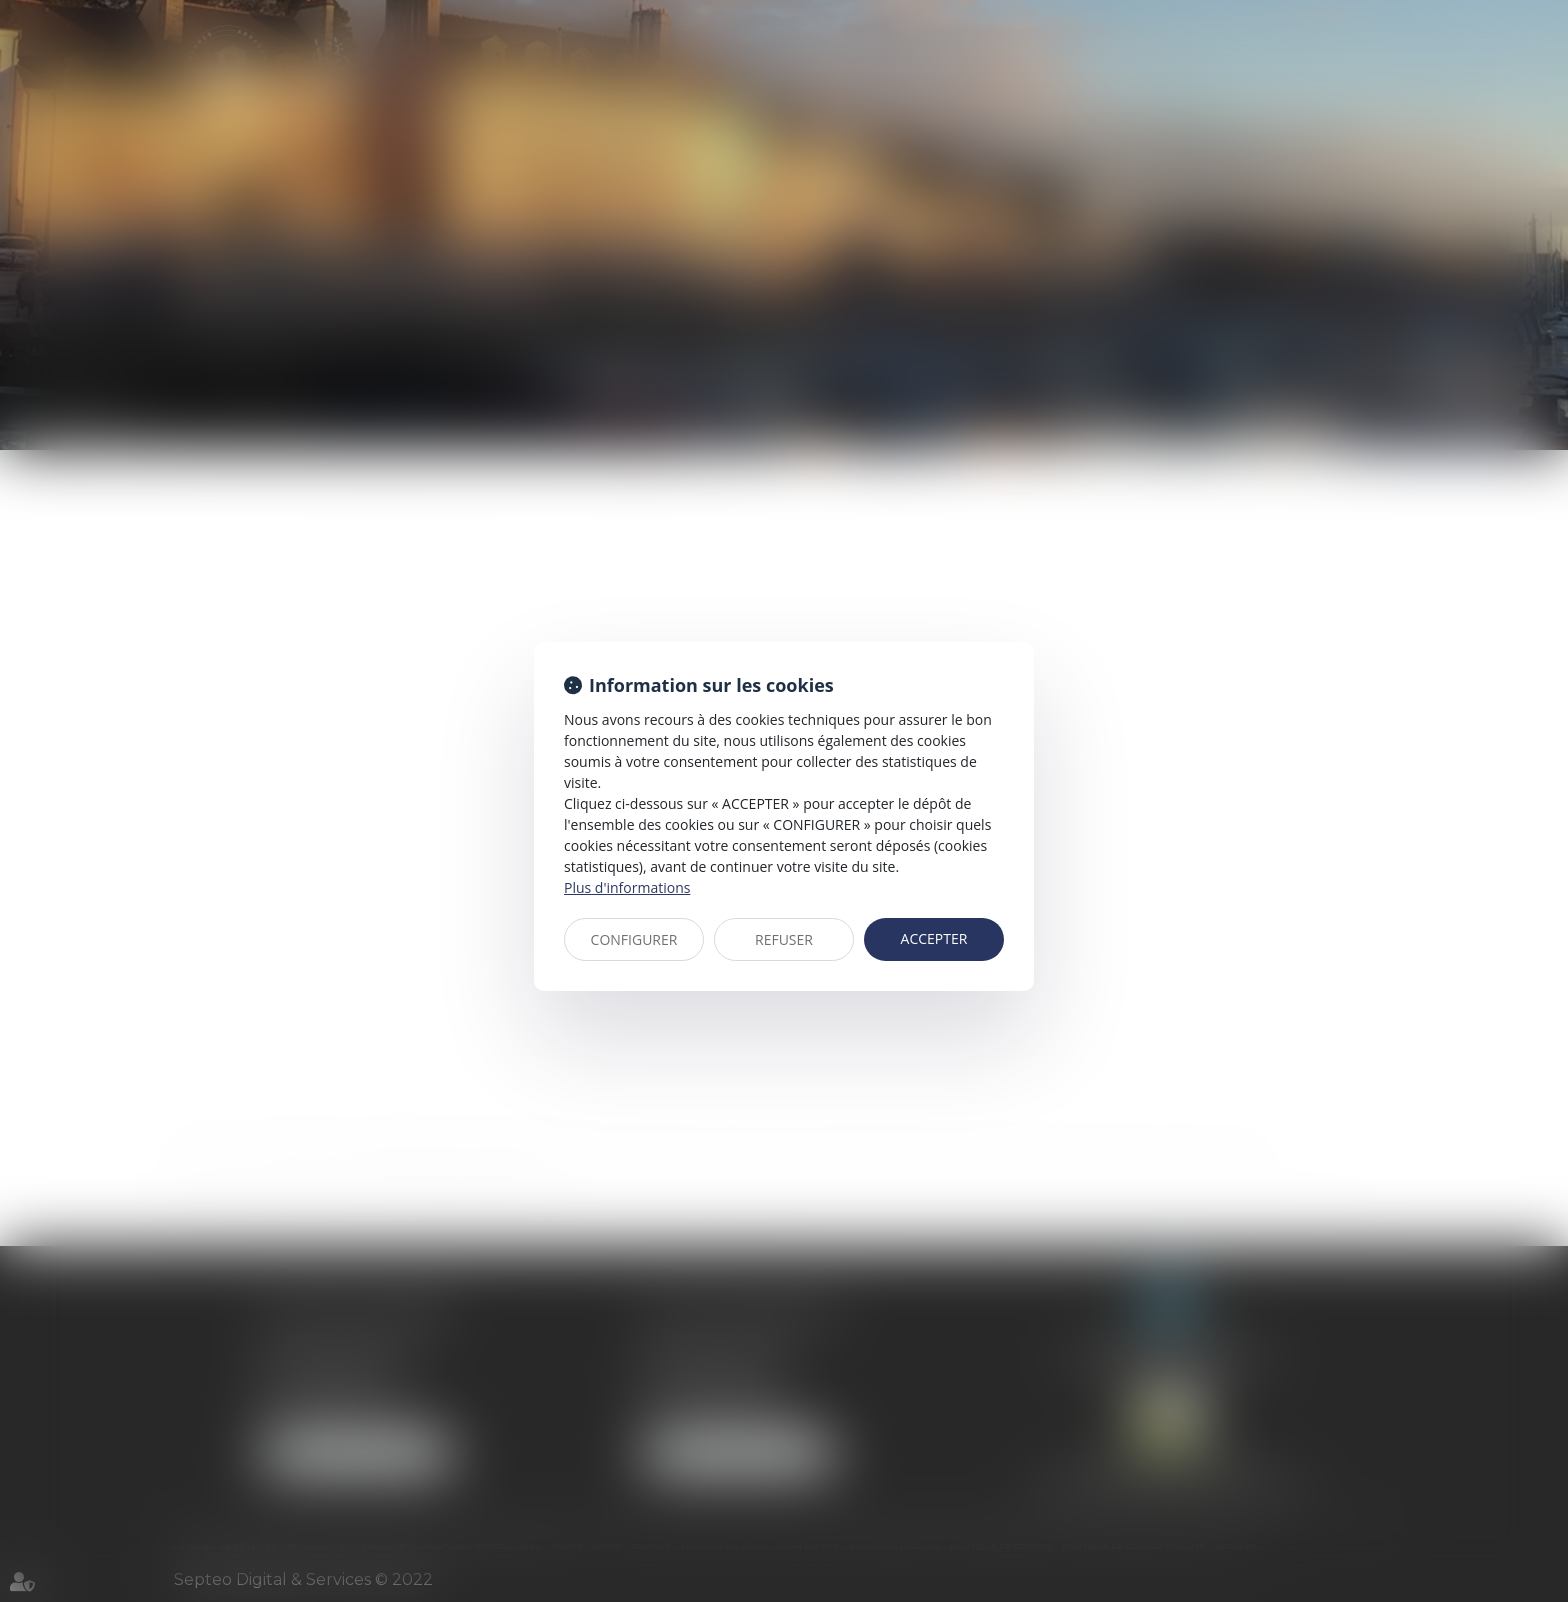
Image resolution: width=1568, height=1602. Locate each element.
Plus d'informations (627, 887)
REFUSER (784, 939)
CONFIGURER (634, 939)
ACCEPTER (934, 938)
